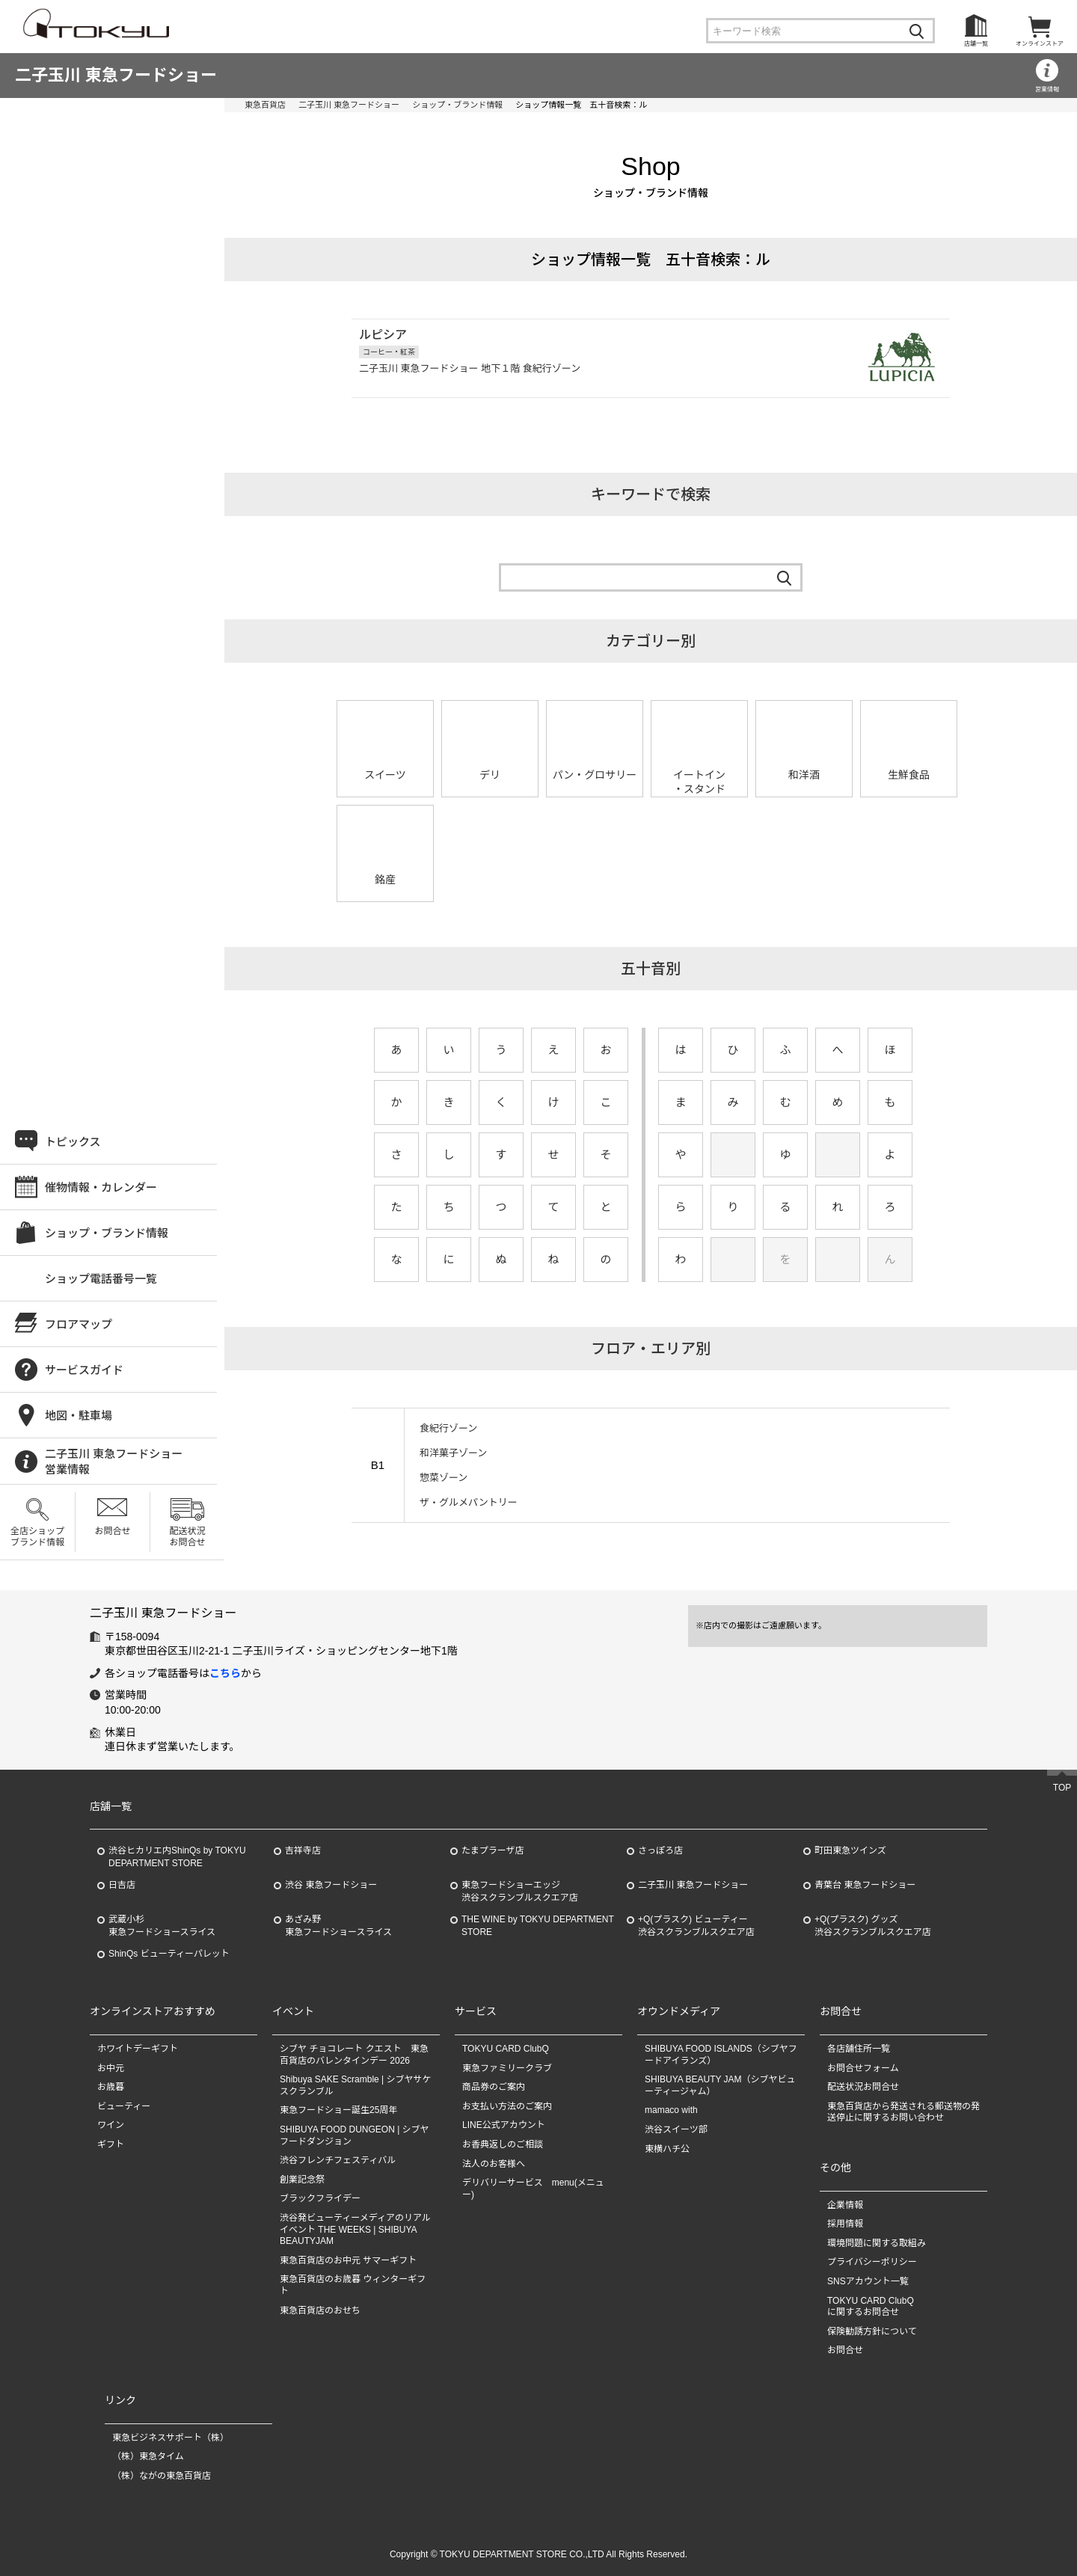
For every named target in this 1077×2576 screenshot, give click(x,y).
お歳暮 (110, 2087)
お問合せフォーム (863, 2068)
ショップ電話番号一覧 (101, 1278)
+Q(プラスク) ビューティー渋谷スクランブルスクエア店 (696, 1925)
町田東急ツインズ (850, 1850)
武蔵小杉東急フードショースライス (161, 1925)
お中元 (110, 2068)
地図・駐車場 (78, 1415)
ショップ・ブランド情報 (457, 104)
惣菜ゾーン (443, 1477)
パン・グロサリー (595, 775)
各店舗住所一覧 (858, 2048)
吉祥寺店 (303, 1850)
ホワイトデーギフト (137, 2048)
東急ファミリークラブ (507, 2068)
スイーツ (385, 775)
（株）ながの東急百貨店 (161, 2476)
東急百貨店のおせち (320, 2310)
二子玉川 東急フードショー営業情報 (113, 1461)
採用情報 (845, 2223)
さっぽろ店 (660, 1850)
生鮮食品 (909, 775)
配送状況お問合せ (187, 1536)
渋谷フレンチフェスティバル (338, 2160)
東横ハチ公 (667, 2149)
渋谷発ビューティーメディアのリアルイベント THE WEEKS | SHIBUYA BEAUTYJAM (355, 2229)
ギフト (110, 2144)
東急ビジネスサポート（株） (170, 2437)
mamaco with (671, 2110)
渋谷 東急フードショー (331, 1885)
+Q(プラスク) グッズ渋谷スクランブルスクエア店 (872, 1925)
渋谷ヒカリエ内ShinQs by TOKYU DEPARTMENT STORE (177, 1856)
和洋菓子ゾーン (453, 1453)
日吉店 (121, 1885)
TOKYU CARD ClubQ (505, 2048)
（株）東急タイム (148, 2456)
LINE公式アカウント (503, 2125)
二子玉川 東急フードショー (116, 75)
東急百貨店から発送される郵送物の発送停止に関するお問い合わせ (903, 2112)
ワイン (110, 2125)
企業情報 (845, 2205)
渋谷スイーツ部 (676, 2129)
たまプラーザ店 (492, 1850)
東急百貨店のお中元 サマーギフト (348, 2260)
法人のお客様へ (493, 2164)
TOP (1062, 1787)
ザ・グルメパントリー (469, 1502)
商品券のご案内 (493, 2087)
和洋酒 (804, 775)
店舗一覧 (976, 43)
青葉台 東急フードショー (864, 1885)
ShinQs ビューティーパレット (169, 1953)
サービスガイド (84, 1370)
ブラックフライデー (320, 2198)
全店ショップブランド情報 (37, 1536)
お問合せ (112, 1531)
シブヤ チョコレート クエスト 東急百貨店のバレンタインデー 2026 (354, 2054)
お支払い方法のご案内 (507, 2106)
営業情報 (1047, 89)
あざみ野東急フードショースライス (338, 1925)
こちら (225, 1673)
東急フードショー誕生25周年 (338, 2110)
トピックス (73, 1141)
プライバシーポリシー (872, 2262)
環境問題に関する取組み (876, 2243)
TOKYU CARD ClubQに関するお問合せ (870, 2307)
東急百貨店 (265, 104)
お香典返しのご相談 (502, 2144)
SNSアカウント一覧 (868, 2281)
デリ (489, 775)
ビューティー (123, 2106)
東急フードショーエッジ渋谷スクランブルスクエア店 (519, 1891)
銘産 (385, 880)
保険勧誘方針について (872, 2331)
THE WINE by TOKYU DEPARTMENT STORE (537, 1925)
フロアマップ (78, 1324)
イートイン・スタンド (699, 782)
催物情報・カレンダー (101, 1187)
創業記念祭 (302, 2179)
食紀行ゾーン (448, 1428)
